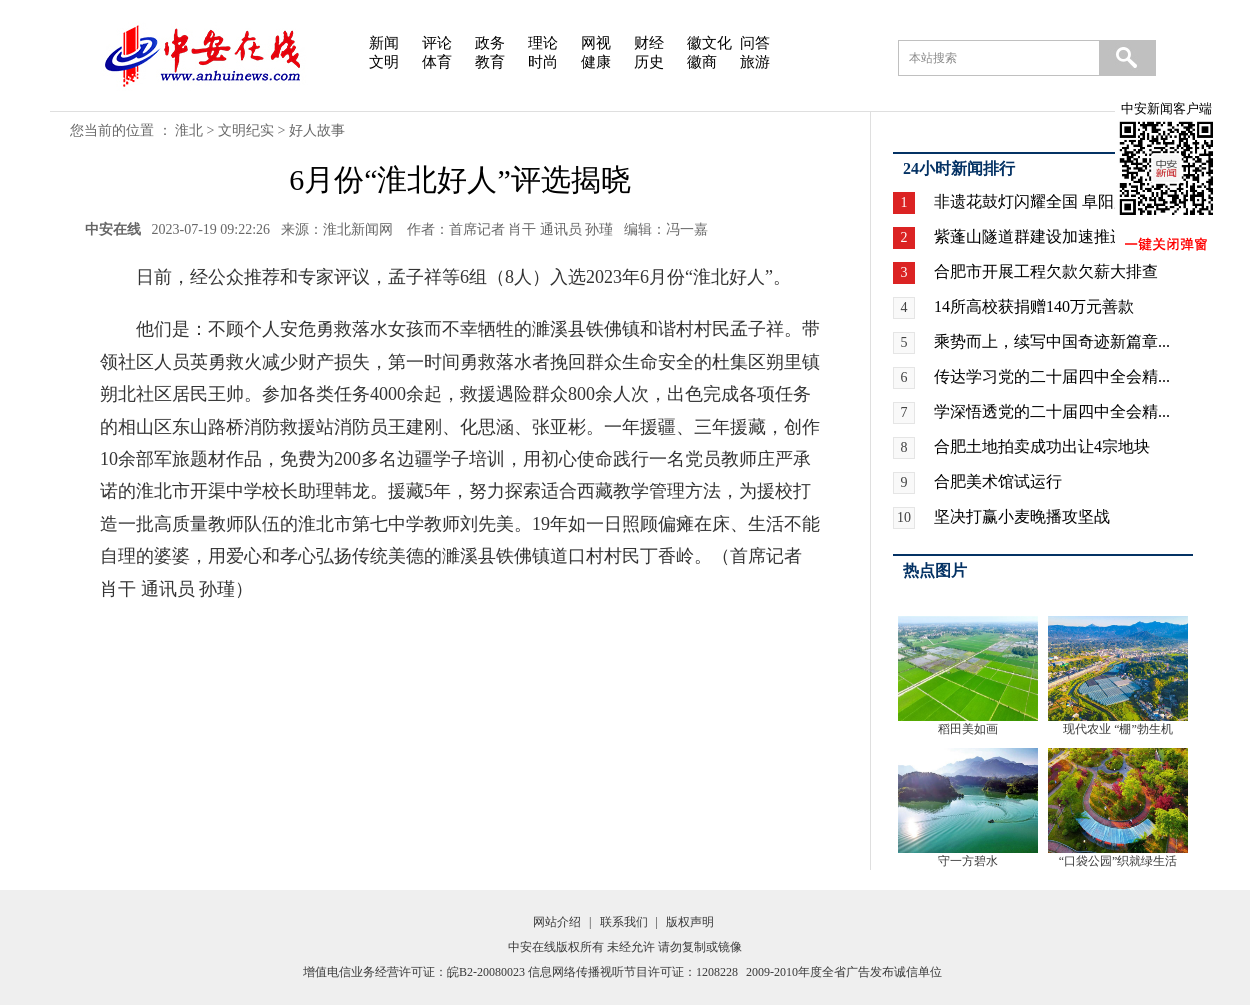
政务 (490, 43)
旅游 (755, 62)
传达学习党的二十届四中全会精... (1052, 376)
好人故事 (317, 130)
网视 (596, 43)
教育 (490, 62)
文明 (384, 62)
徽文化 (709, 43)
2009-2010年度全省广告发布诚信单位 (844, 972)
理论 (543, 43)
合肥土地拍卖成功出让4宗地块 (1042, 446)
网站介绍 (557, 922)
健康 (596, 62)
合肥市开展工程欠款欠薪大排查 (1046, 271)
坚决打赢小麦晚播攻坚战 (1022, 516)
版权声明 (690, 922)
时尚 (543, 62)
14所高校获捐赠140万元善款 (1034, 306)
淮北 (189, 130)
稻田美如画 (968, 729)
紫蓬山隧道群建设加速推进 (1030, 236)
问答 (755, 43)
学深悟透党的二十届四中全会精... (1052, 411)
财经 (649, 43)
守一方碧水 (968, 861)
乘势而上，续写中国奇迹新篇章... (1052, 341)
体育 (437, 62)
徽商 (702, 62)
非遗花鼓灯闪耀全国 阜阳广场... (1046, 201)
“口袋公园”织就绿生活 (1118, 861)
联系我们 (624, 922)
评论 (437, 43)
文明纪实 (246, 130)
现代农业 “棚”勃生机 (1118, 729)
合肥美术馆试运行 (998, 481)
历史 (649, 62)
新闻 (384, 43)
